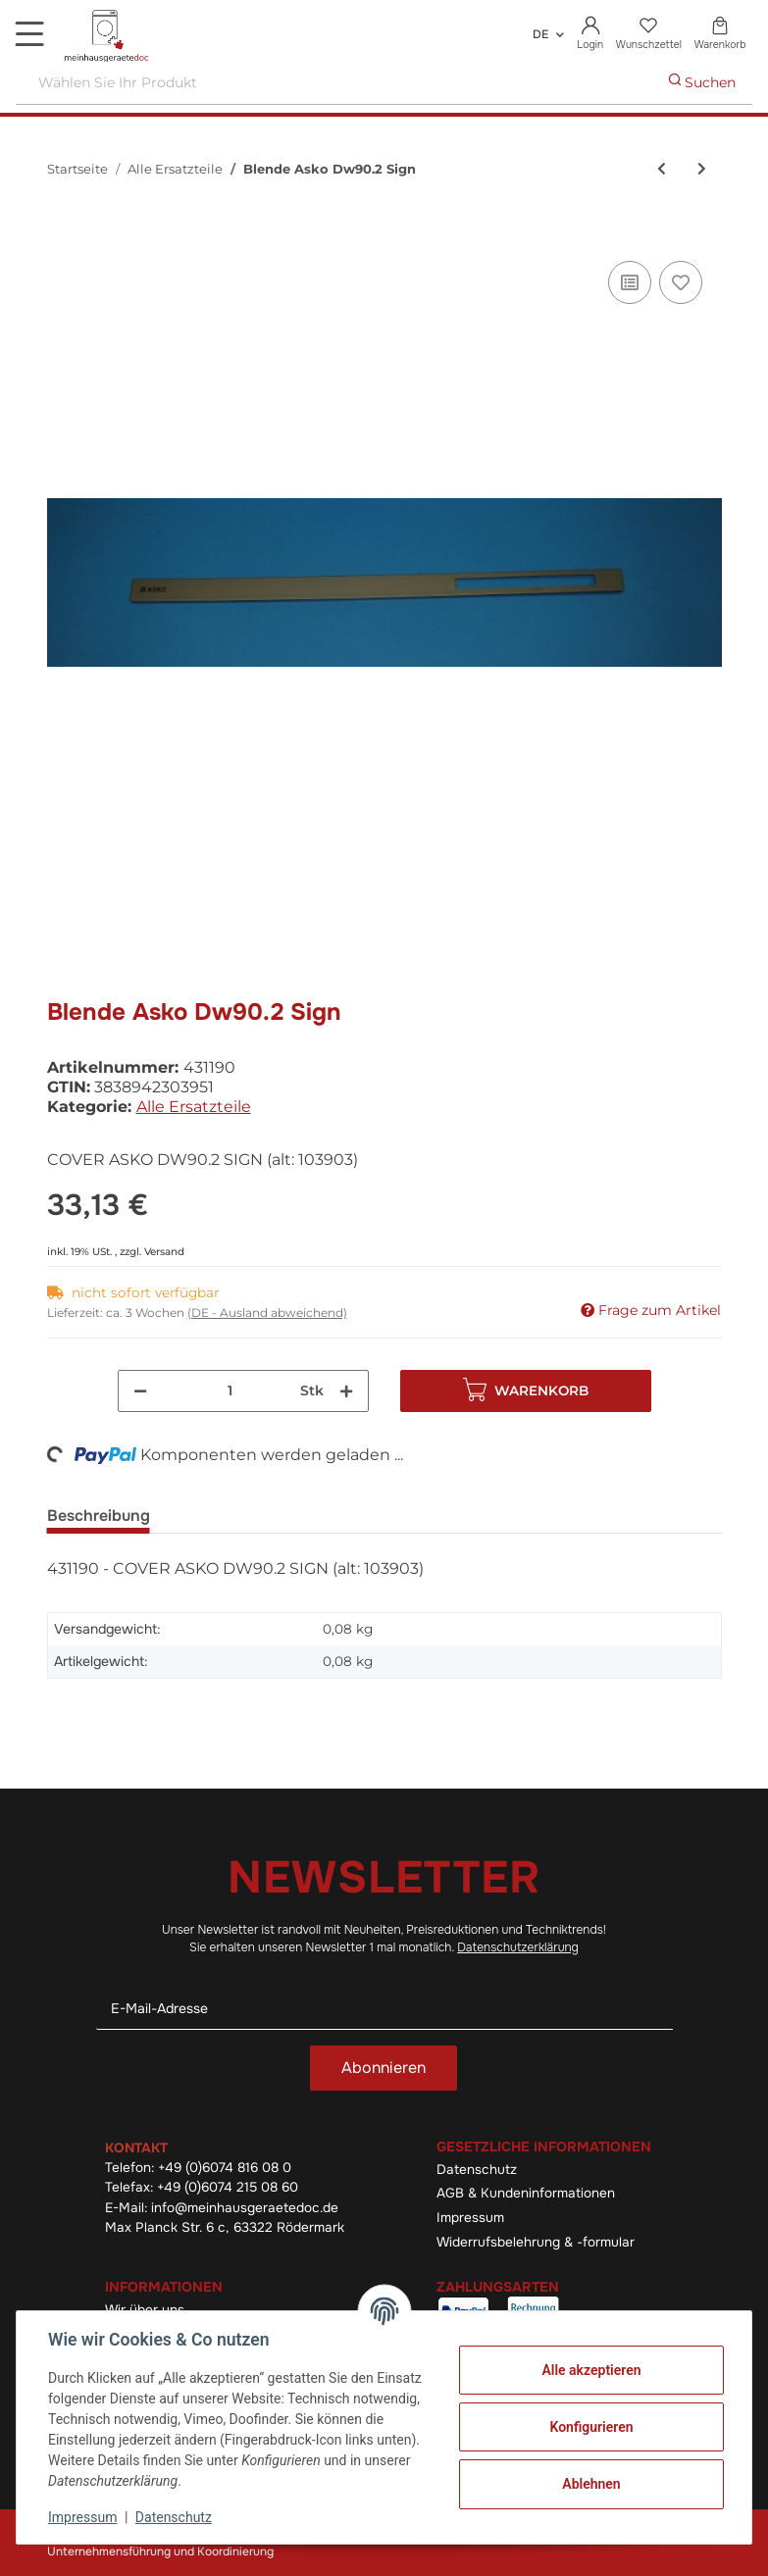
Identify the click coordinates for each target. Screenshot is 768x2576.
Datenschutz (476, 2169)
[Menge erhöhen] (346, 1391)
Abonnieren (383, 2067)
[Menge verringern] (140, 1391)
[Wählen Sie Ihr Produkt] (334, 83)
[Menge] (230, 1391)
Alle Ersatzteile (193, 1106)
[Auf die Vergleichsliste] (629, 282)
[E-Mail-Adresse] (384, 2009)
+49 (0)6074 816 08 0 (224, 2167)
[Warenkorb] (720, 34)
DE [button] (540, 34)
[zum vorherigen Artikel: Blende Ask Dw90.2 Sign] (661, 169)
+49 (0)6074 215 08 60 (227, 2187)
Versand (164, 1251)
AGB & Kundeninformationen (525, 2193)
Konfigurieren (591, 2427)
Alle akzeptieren (590, 2370)
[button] (590, 34)
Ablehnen (591, 2484)
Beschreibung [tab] (98, 1515)
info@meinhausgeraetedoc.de (244, 2207)
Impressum (470, 2217)
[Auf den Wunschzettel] (680, 282)
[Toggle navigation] (29, 33)
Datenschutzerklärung (518, 1947)
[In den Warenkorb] (62, 234)
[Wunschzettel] (648, 34)
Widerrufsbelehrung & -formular (535, 2242)
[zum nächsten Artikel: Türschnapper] (702, 169)
